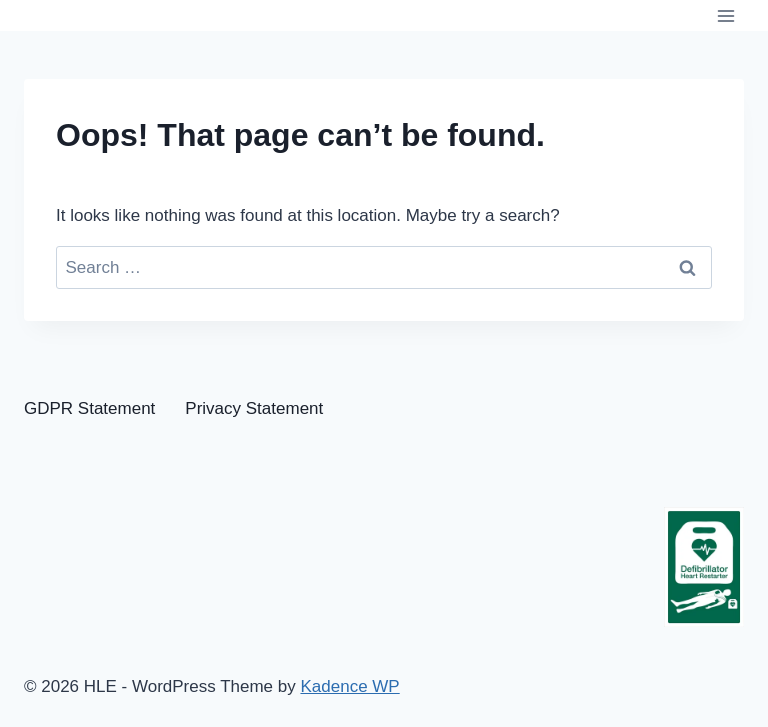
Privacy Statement (254, 408)
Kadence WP (349, 686)
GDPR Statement (89, 408)
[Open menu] (725, 15)
